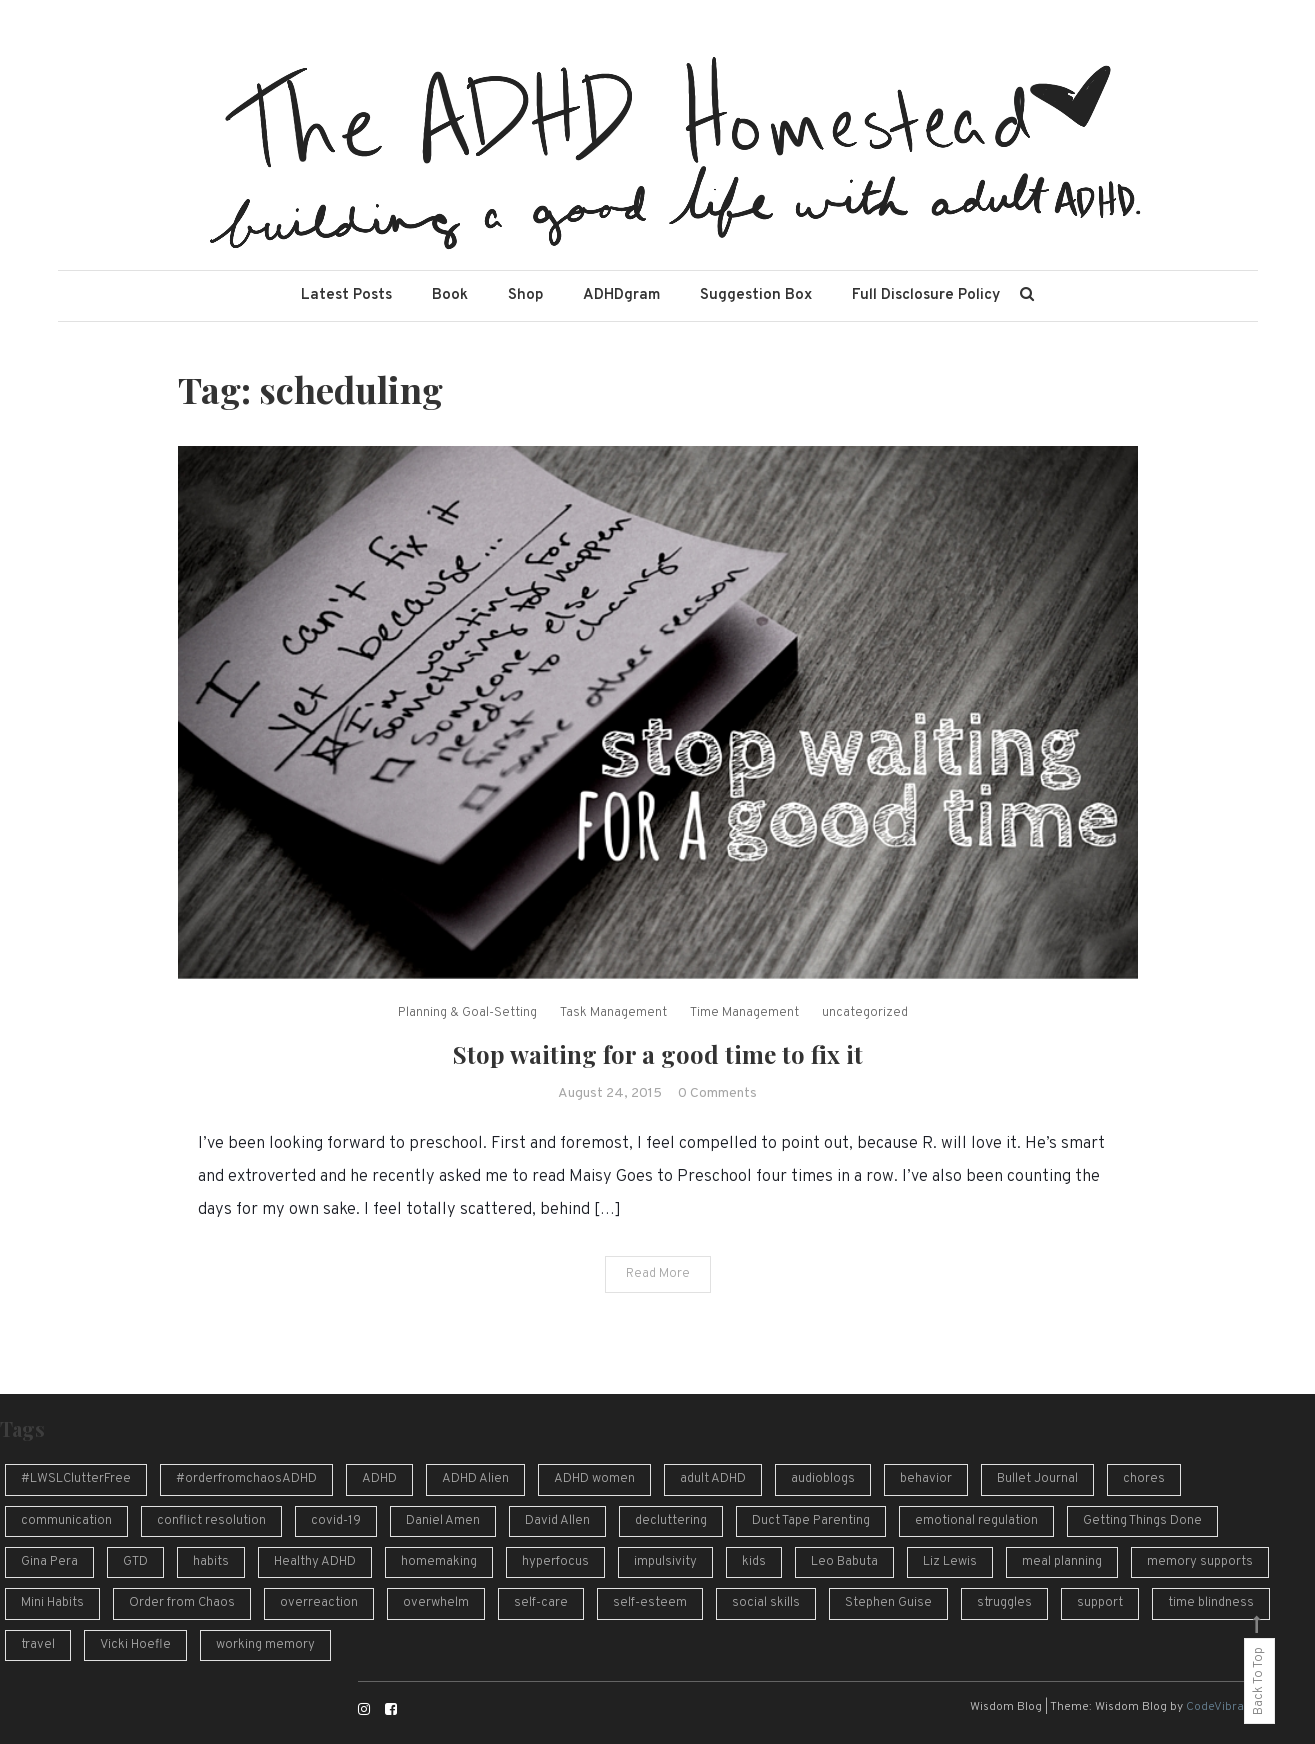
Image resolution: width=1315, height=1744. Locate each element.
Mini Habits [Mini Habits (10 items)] (52, 1603)
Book (450, 295)
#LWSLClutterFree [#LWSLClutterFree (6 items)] (76, 1479)
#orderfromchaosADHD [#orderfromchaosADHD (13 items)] (246, 1479)
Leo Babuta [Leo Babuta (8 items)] (844, 1562)
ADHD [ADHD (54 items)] (379, 1479)
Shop (525, 295)
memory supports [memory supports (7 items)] (1200, 1562)
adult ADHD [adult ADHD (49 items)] (713, 1479)
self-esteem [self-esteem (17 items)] (650, 1603)
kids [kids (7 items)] (754, 1562)
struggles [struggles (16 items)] (1004, 1603)
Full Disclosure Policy (926, 295)
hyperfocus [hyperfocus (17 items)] (555, 1562)
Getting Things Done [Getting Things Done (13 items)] (1142, 1521)
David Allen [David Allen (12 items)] (557, 1521)
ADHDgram (621, 295)
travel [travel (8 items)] (38, 1645)
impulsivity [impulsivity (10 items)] (665, 1562)
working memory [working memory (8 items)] (265, 1645)
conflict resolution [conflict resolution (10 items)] (211, 1521)
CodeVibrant (1220, 1707)
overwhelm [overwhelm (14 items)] (436, 1603)
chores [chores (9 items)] (1144, 1479)
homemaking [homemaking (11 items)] (439, 1562)
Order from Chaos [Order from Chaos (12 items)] (182, 1603)
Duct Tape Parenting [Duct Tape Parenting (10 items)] (811, 1521)
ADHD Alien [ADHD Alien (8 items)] (475, 1479)
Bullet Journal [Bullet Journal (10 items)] (1037, 1479)
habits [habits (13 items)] (211, 1562)
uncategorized (865, 1013)
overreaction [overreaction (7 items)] (319, 1603)
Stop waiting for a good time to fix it (658, 1054)
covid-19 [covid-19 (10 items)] (336, 1521)
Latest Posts (346, 295)
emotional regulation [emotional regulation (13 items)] (976, 1521)
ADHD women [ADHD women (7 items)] (594, 1479)
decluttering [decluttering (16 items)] (671, 1521)
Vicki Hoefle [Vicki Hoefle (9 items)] (135, 1645)
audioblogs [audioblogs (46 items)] (823, 1479)
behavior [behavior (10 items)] (926, 1479)
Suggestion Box (756, 295)
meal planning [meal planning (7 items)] (1062, 1562)
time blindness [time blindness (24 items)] (1211, 1603)
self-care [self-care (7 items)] (541, 1603)
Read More (658, 1274)
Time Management (744, 1013)
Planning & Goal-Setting (467, 1013)
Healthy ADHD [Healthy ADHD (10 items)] (315, 1562)
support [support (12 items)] (1100, 1603)
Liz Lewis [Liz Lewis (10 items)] (950, 1562)
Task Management (613, 1013)
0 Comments (717, 1093)
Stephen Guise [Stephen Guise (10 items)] (888, 1603)
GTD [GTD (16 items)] (135, 1562)
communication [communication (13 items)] (66, 1521)
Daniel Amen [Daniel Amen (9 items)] (443, 1521)
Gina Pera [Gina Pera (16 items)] (49, 1562)
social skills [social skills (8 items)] (766, 1603)
